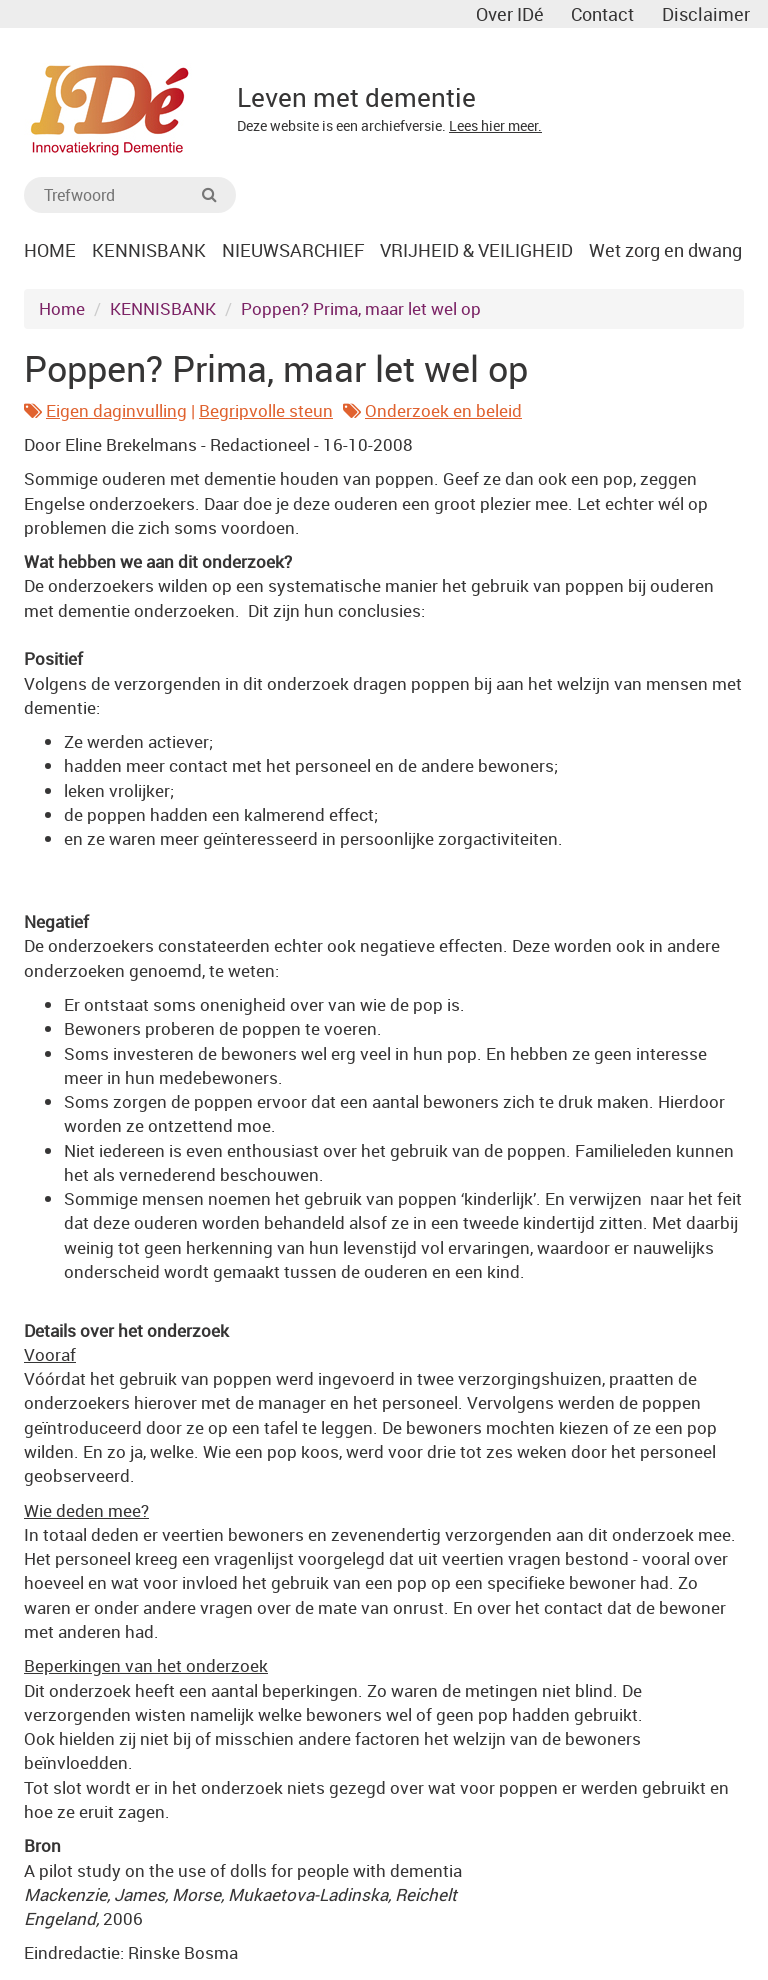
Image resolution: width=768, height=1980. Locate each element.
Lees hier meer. (495, 125)
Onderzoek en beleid (443, 415)
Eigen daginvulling (116, 415)
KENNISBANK (163, 313)
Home (62, 313)
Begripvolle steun (266, 415)
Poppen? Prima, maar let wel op (361, 313)
